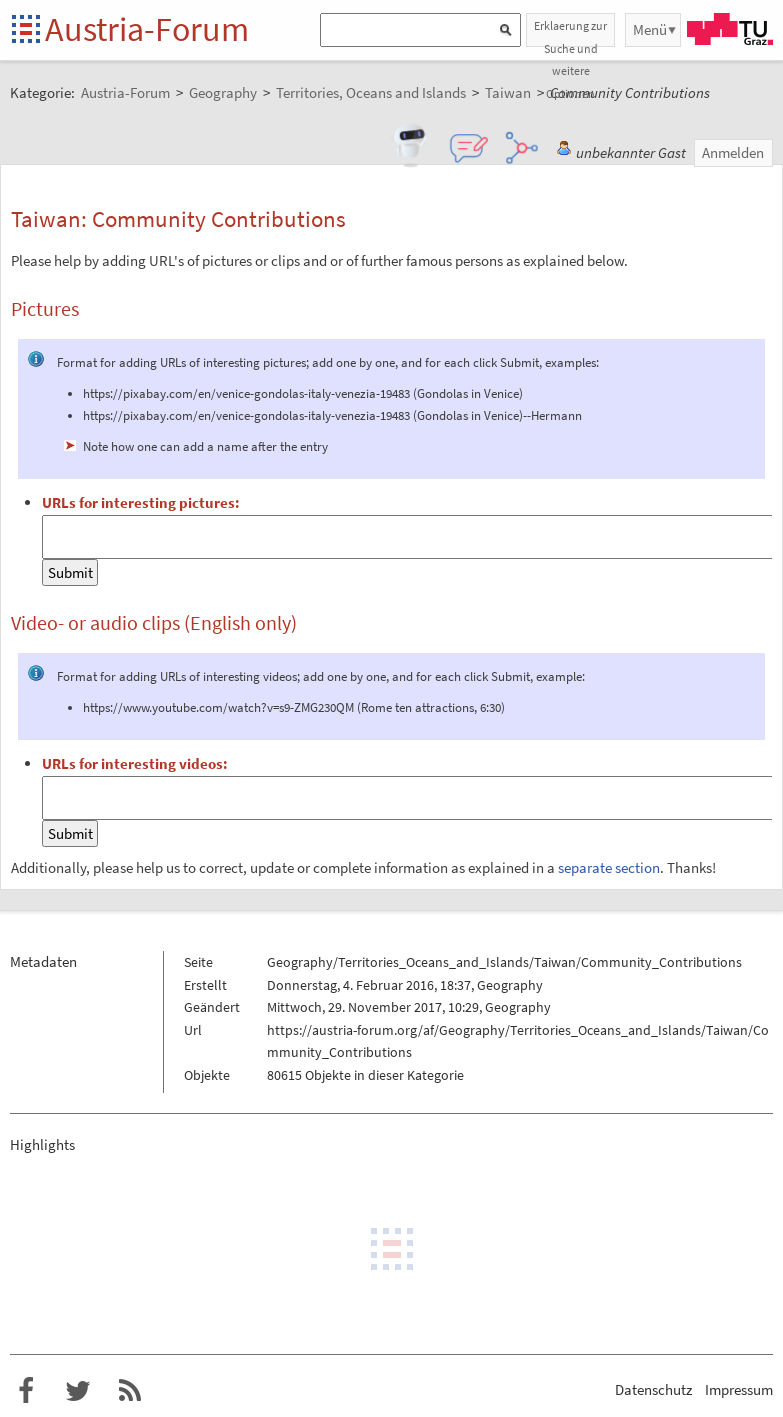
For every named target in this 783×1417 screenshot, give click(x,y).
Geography (510, 985)
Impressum (739, 1389)
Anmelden (733, 152)
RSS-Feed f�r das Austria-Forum (130, 1391)
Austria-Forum (147, 29)
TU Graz (730, 29)
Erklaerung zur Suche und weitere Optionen (570, 32)
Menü (650, 29)
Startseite (27, 30)
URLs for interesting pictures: (141, 502)
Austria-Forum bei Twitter (78, 1391)
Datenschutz (653, 1389)
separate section (609, 867)
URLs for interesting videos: (135, 763)
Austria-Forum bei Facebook (26, 1391)
